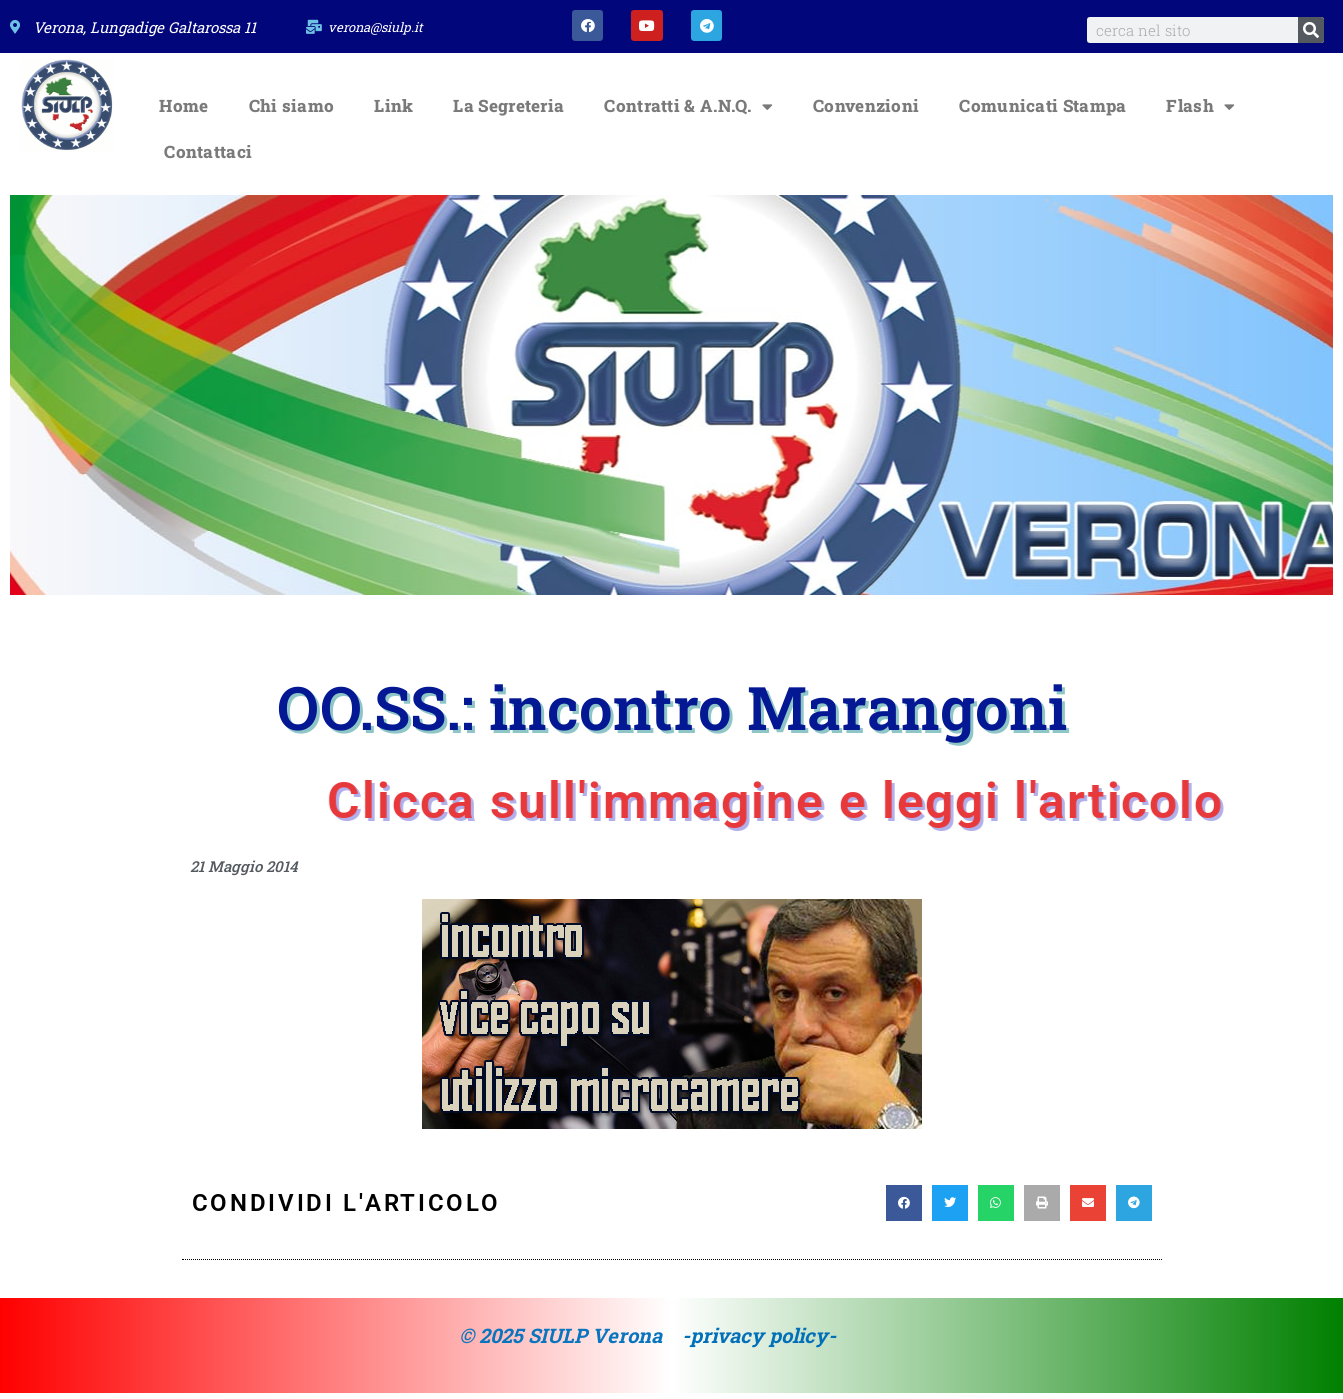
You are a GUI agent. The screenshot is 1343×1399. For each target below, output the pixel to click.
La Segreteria (508, 112)
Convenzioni (866, 112)
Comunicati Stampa (1042, 112)
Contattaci (208, 158)
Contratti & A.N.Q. (688, 112)
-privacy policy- (759, 1342)
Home (183, 112)
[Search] (1311, 30)
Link (393, 112)
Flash (1200, 112)
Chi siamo (292, 112)
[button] (904, 1210)
